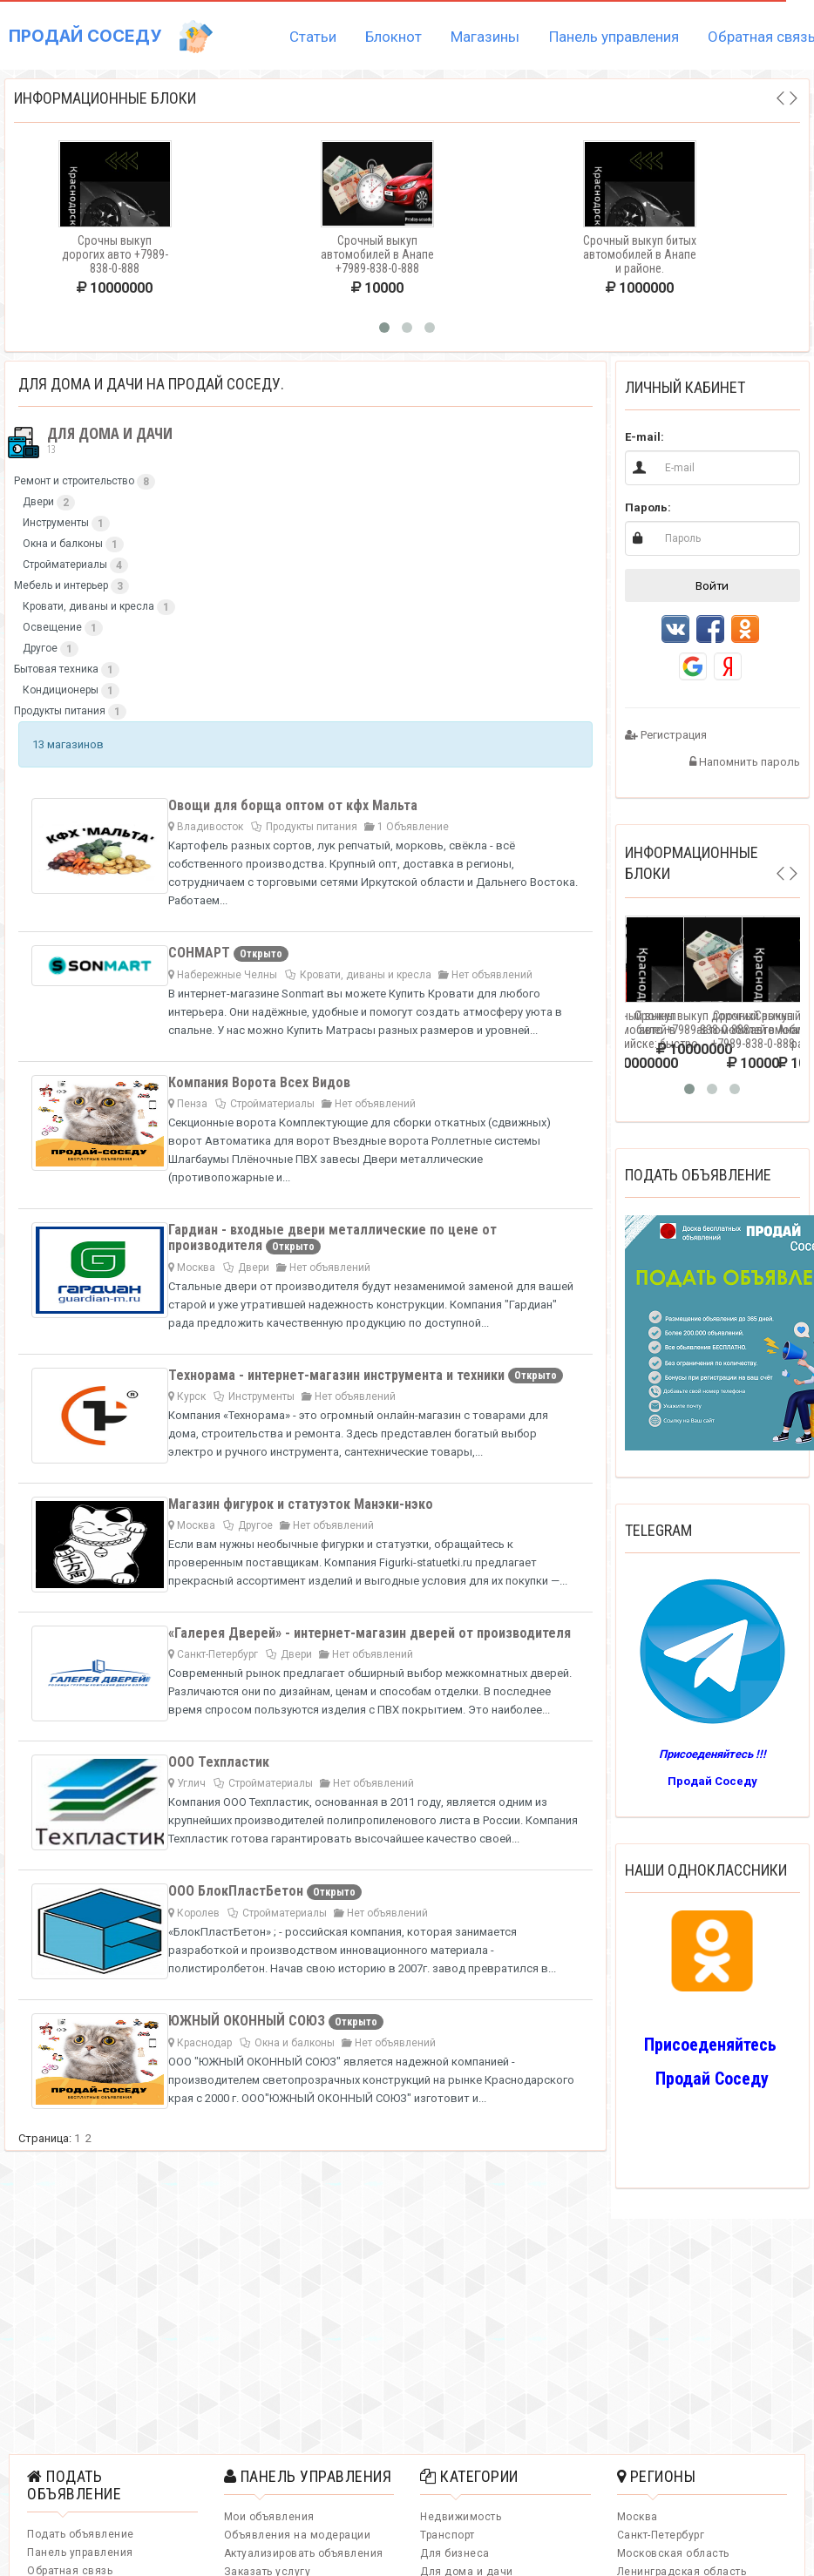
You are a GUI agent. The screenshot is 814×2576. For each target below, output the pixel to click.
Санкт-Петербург (661, 2535)
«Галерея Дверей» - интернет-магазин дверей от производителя (369, 1633)
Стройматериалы (65, 564)
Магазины (485, 36)
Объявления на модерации (297, 2535)
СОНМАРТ (201, 952)
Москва (637, 2517)
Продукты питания (59, 711)
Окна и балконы (63, 544)
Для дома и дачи (89, 440)
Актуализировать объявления (303, 2553)
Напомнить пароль (744, 761)
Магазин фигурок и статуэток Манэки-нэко (300, 1504)
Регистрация (666, 734)
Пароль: (648, 507)
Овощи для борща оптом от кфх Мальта (292, 805)
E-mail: (644, 436)
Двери (38, 502)
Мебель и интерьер (61, 585)
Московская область (673, 2553)
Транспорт (447, 2535)
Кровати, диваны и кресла (88, 606)
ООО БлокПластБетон (237, 1891)
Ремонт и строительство (74, 481)
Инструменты (56, 523)
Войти (712, 585)
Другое (40, 648)
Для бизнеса (455, 2553)
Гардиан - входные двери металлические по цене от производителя (332, 1237)
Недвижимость (460, 2517)
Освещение (52, 627)
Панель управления (614, 36)
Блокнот (393, 36)
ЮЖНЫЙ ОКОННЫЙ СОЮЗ (248, 2020)
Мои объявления (269, 2517)
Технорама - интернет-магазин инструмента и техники (338, 1375)
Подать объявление (80, 2534)
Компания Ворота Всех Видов (259, 1082)
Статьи (312, 36)
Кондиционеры (60, 690)
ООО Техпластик (218, 1762)
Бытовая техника (56, 669)
